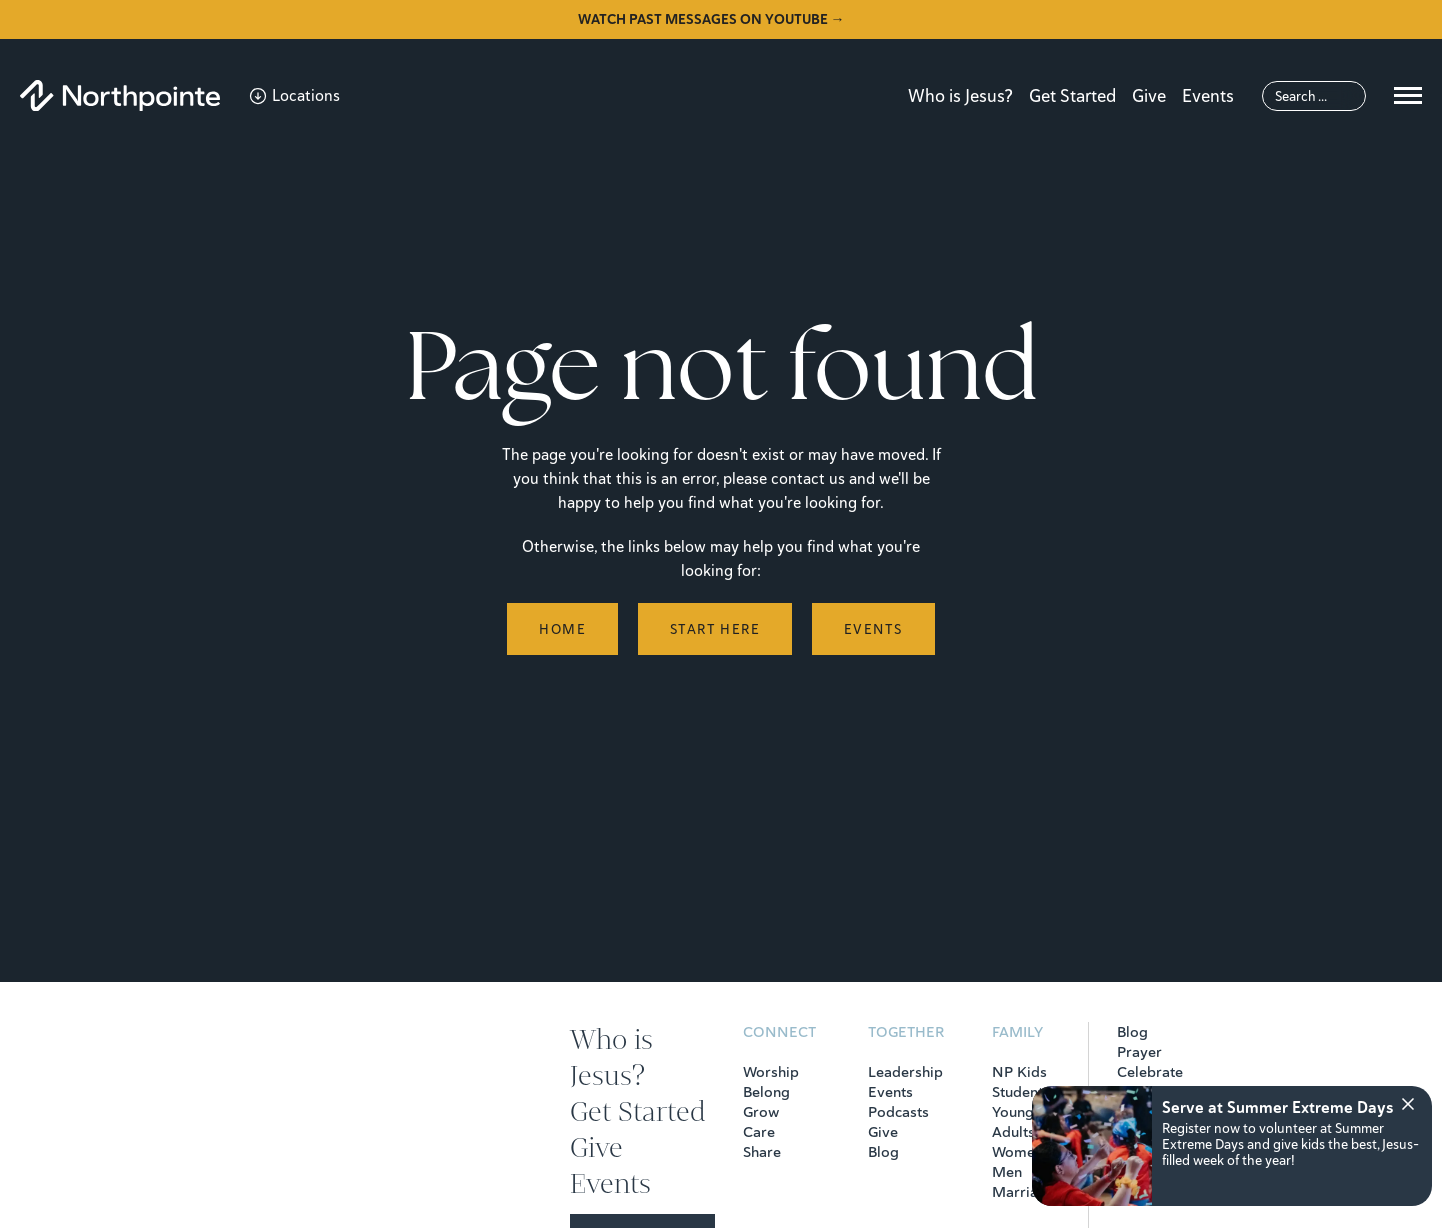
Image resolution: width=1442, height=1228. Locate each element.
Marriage (1023, 1192)
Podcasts (898, 1112)
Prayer (1139, 1052)
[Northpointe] (120, 95)
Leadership (905, 1072)
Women (1017, 1152)
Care (759, 1132)
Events (1208, 95)
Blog (883, 1152)
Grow (761, 1112)
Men (1007, 1172)
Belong (766, 1092)
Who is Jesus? (960, 95)
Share (762, 1152)
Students (1021, 1092)
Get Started (1072, 95)
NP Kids (1019, 1072)
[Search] (1314, 96)
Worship (771, 1072)
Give (1149, 95)
